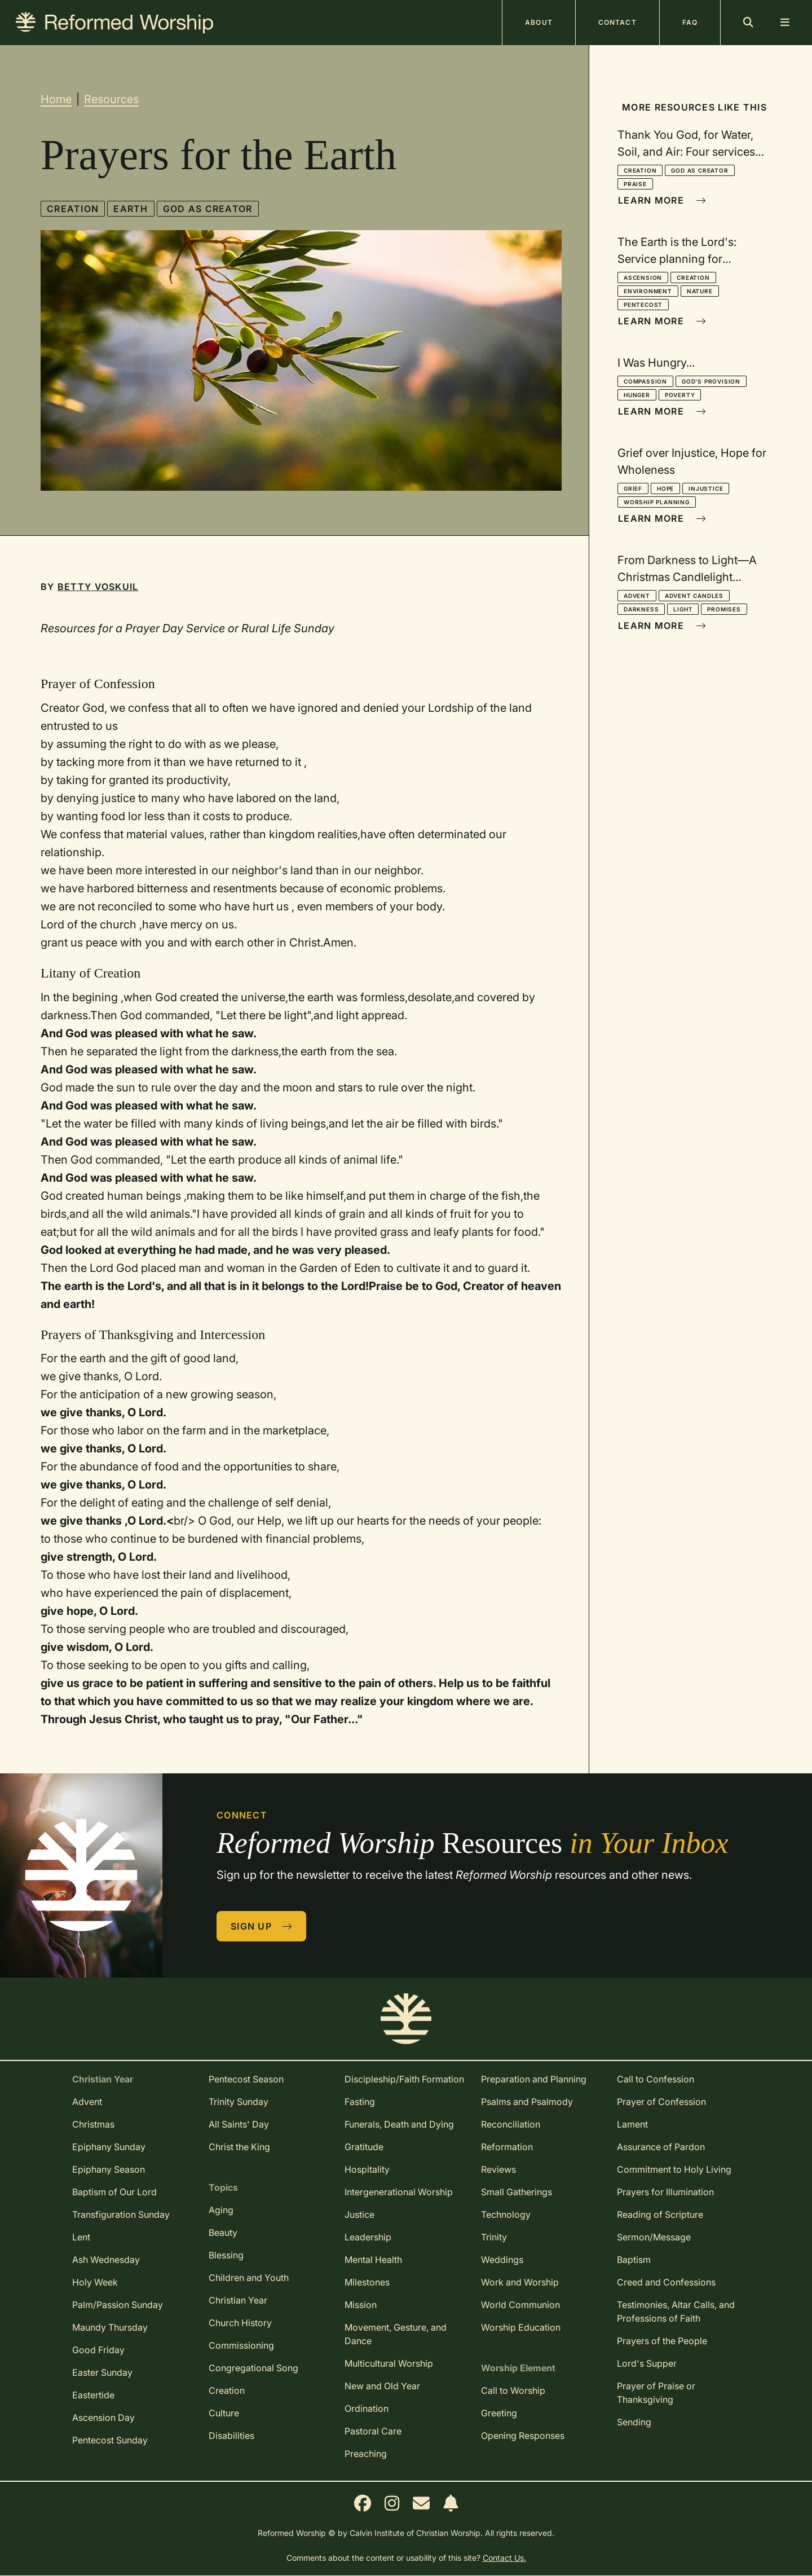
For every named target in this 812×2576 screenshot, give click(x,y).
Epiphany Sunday (108, 2146)
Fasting (360, 2101)
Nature (700, 291)
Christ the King (239, 2146)
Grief (633, 488)
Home (56, 99)
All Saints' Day (239, 2124)
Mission (361, 2304)
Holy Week (95, 2282)
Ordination (367, 2408)
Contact (617, 22)
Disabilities (231, 2435)
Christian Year (238, 2300)
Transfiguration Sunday (121, 2214)
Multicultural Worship (389, 2363)
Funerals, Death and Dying (399, 2124)
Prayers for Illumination (665, 2192)
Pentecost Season (246, 2079)
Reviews (498, 2169)
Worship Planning (657, 502)
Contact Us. (504, 2557)
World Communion (520, 2304)
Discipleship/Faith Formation (404, 2079)
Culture (224, 2413)
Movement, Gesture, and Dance (396, 2334)
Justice (359, 2214)
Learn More (662, 200)
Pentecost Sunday (110, 2440)
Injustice (706, 488)
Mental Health (373, 2259)
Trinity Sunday (238, 2101)
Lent (81, 2237)
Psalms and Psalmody (527, 2101)
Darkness (641, 609)
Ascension (643, 277)
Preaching (366, 2453)
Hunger (637, 394)
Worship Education (521, 2327)
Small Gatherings (516, 2192)
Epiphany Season (108, 2169)
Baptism (634, 2259)
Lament (632, 2124)
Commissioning (241, 2345)
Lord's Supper (647, 2363)
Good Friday (98, 2349)
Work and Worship (520, 2282)
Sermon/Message (654, 2237)
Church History (240, 2322)
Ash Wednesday (106, 2259)
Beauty (223, 2232)
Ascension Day (103, 2417)
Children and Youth (249, 2277)
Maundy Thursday (110, 2327)
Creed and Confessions (666, 2282)
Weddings (502, 2259)
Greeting (499, 2413)
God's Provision (711, 381)
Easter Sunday (102, 2372)
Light (682, 609)
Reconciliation (510, 2124)
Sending (634, 2422)
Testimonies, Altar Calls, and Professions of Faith (676, 2311)
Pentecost (643, 304)
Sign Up (262, 1926)
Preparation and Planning (533, 2079)
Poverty (680, 394)
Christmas (93, 2124)
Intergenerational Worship (399, 2192)
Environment (648, 291)
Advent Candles (694, 595)
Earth (130, 208)
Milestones (367, 2282)
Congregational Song (253, 2368)
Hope (665, 488)
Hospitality (367, 2169)
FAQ (690, 22)
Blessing (226, 2255)
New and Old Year (382, 2386)
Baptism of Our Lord (114, 2192)
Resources (111, 99)
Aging (221, 2210)
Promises (723, 609)
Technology (506, 2214)
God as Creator (208, 208)
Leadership (368, 2237)
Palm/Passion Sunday (117, 2304)
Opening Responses (522, 2435)
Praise (635, 183)
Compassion (645, 381)
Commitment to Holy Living (674, 2169)
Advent (637, 595)
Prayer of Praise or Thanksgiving (656, 2392)
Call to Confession (655, 2079)
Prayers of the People (662, 2340)
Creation (73, 208)
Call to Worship (513, 2390)
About (539, 22)
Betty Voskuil (98, 586)
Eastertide (93, 2395)
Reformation (507, 2146)
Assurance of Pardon (661, 2146)
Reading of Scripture (660, 2214)
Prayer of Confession (661, 2101)
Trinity (494, 2237)
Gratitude (364, 2146)
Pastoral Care (373, 2431)
